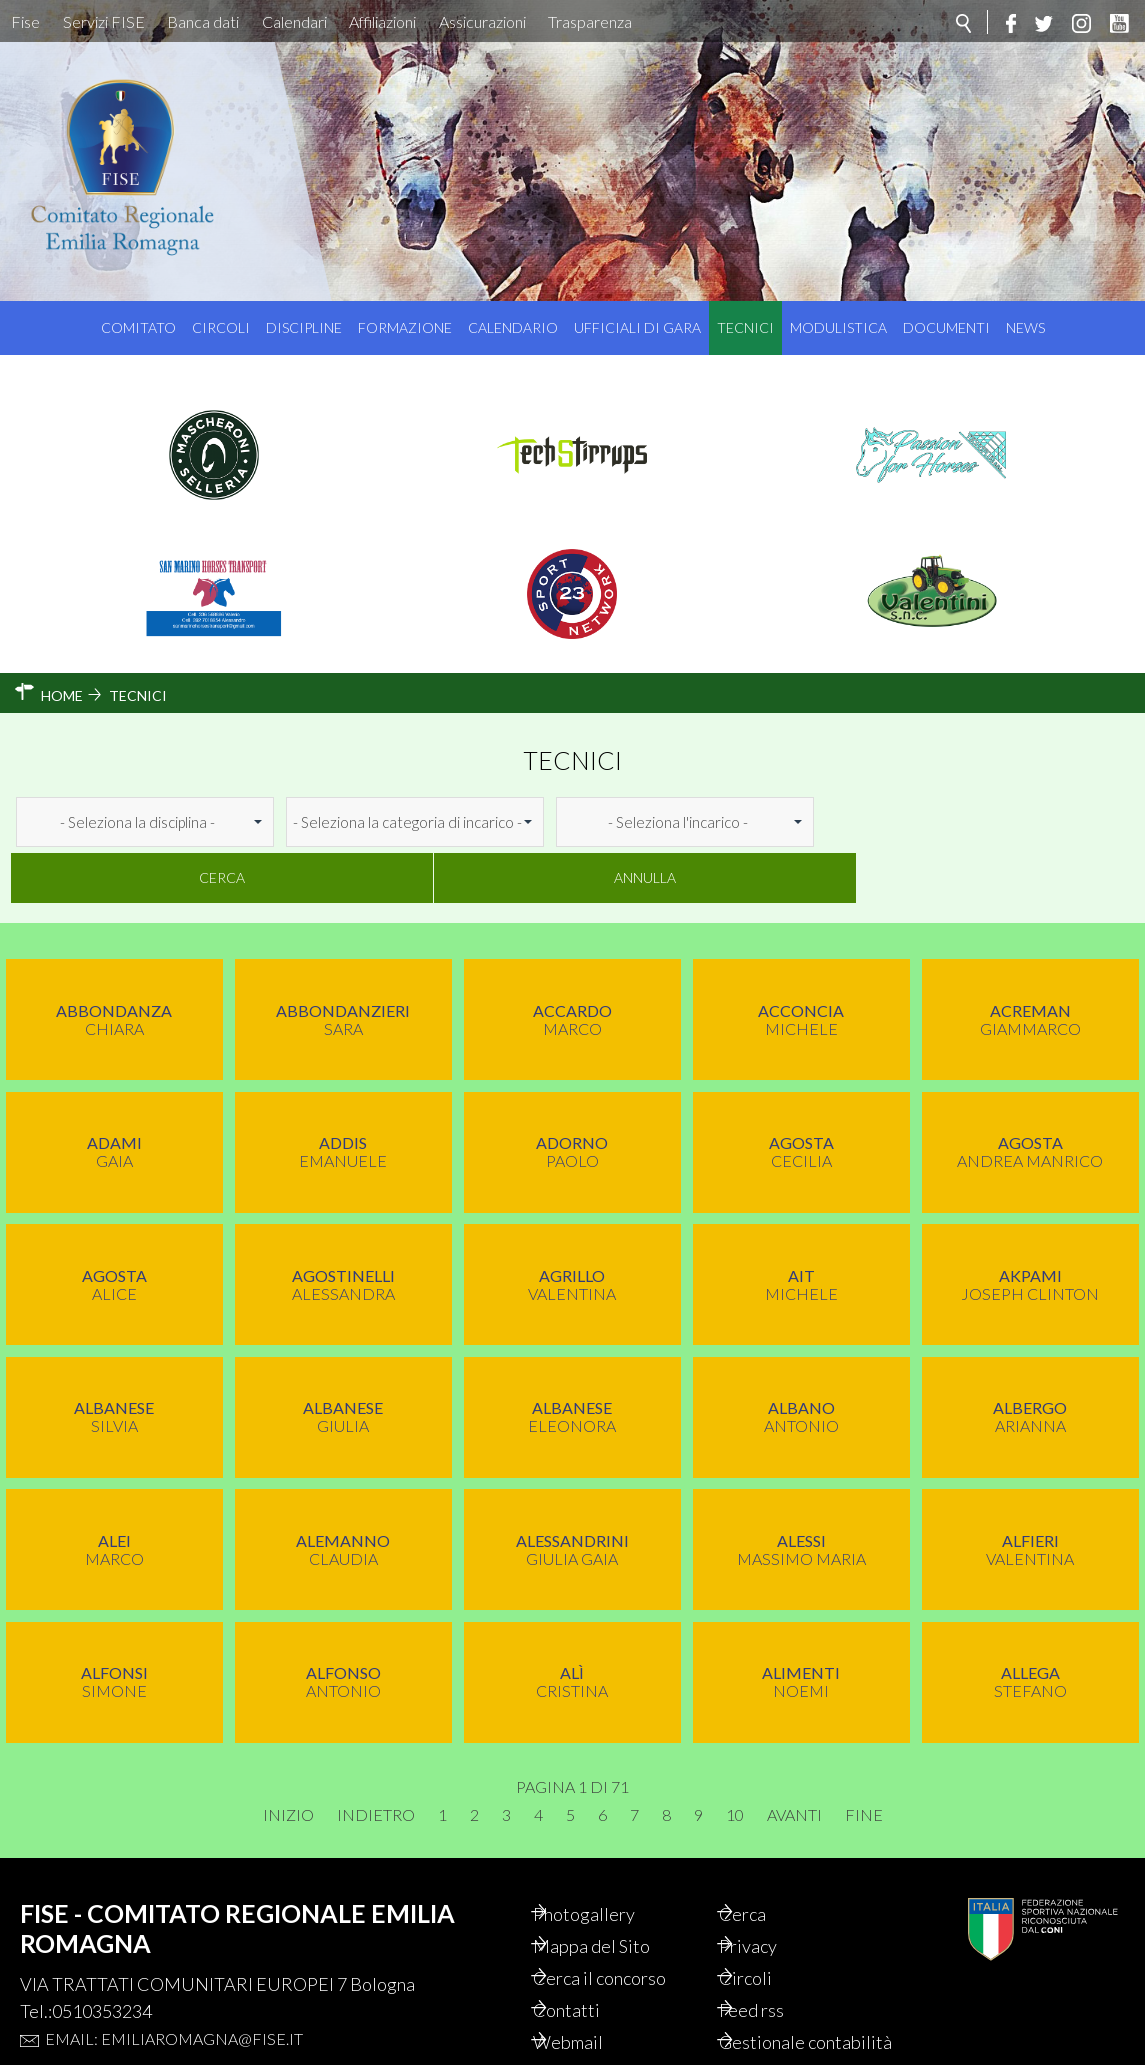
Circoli (221, 327)
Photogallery (607, 1859)
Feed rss (774, 1955)
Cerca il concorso (622, 1923)
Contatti (589, 1955)
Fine (864, 1760)
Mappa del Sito (614, 1891)
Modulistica (838, 327)
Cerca (899, 821)
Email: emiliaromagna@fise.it (174, 1983)
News (1025, 327)
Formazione (405, 327)
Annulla (1056, 821)
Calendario (513, 327)
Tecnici (745, 327)
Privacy (771, 1891)
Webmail (591, 1987)
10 (735, 1760)
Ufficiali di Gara (637, 327)
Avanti (794, 1760)
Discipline (304, 327)
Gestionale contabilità (785, 1998)
